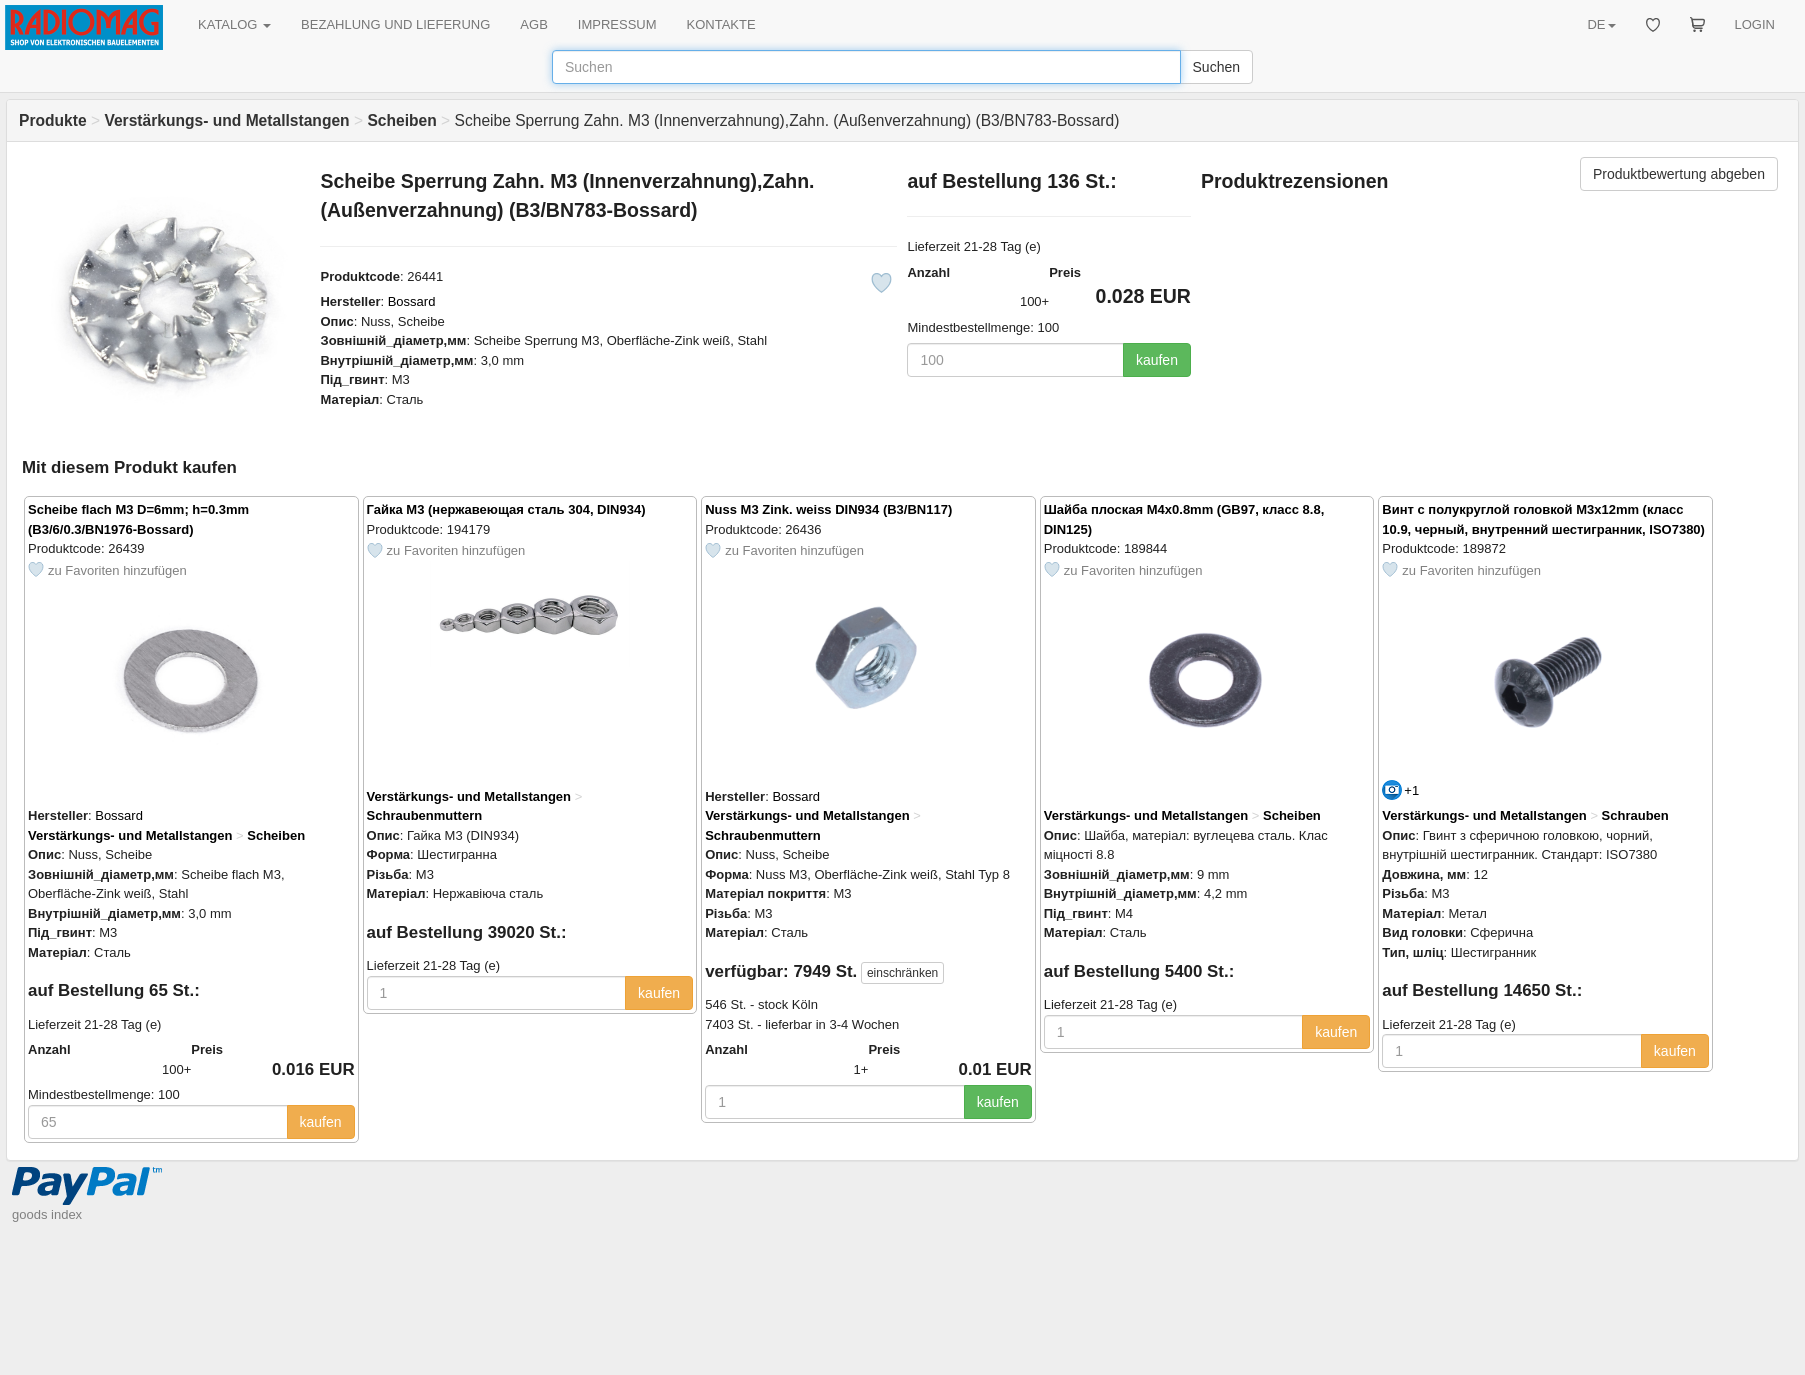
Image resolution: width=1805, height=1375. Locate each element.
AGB (533, 24)
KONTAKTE (721, 24)
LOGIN (1755, 24)
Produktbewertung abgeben (1679, 174)
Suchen (1216, 67)
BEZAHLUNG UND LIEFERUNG (395, 24)
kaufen (1157, 360)
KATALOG (234, 24)
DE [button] (1601, 24)
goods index (47, 1214)
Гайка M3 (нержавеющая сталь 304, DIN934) (506, 509)
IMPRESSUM (617, 24)
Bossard (412, 301)
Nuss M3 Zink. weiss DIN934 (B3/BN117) (828, 509)
